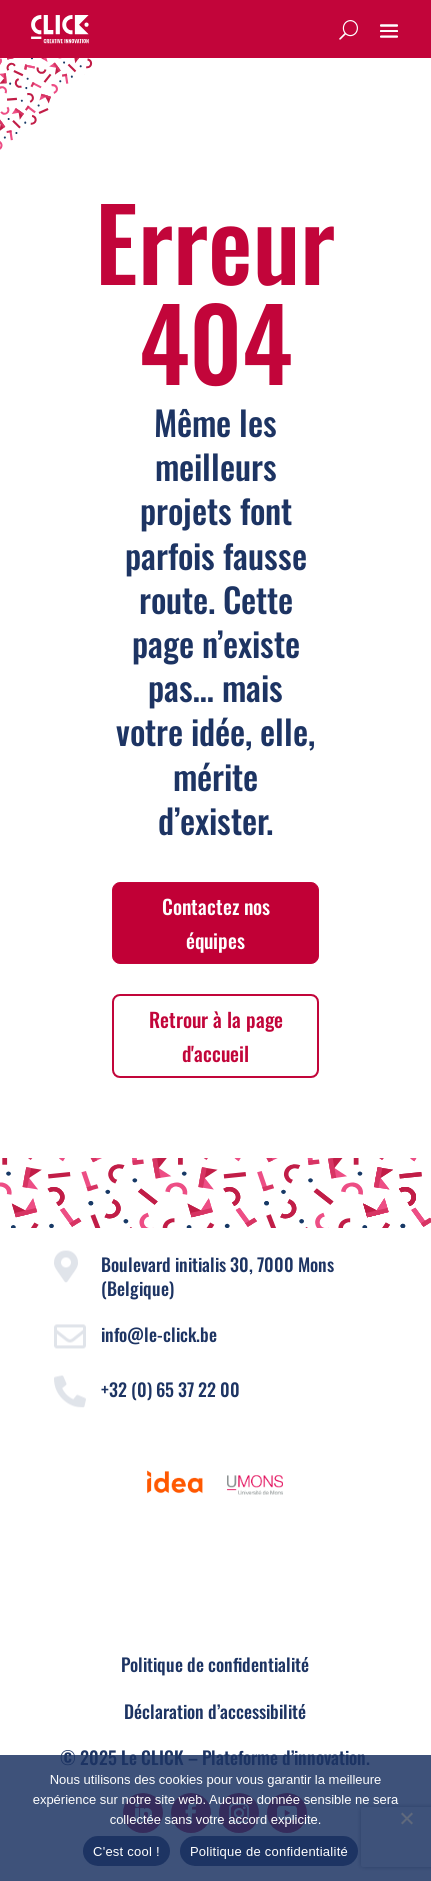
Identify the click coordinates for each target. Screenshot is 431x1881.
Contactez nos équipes (216, 923)
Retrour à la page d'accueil (216, 1036)
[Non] (406, 1818)
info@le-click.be (159, 1334)
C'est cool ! (126, 1851)
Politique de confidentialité (215, 1664)
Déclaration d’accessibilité (215, 1711)
